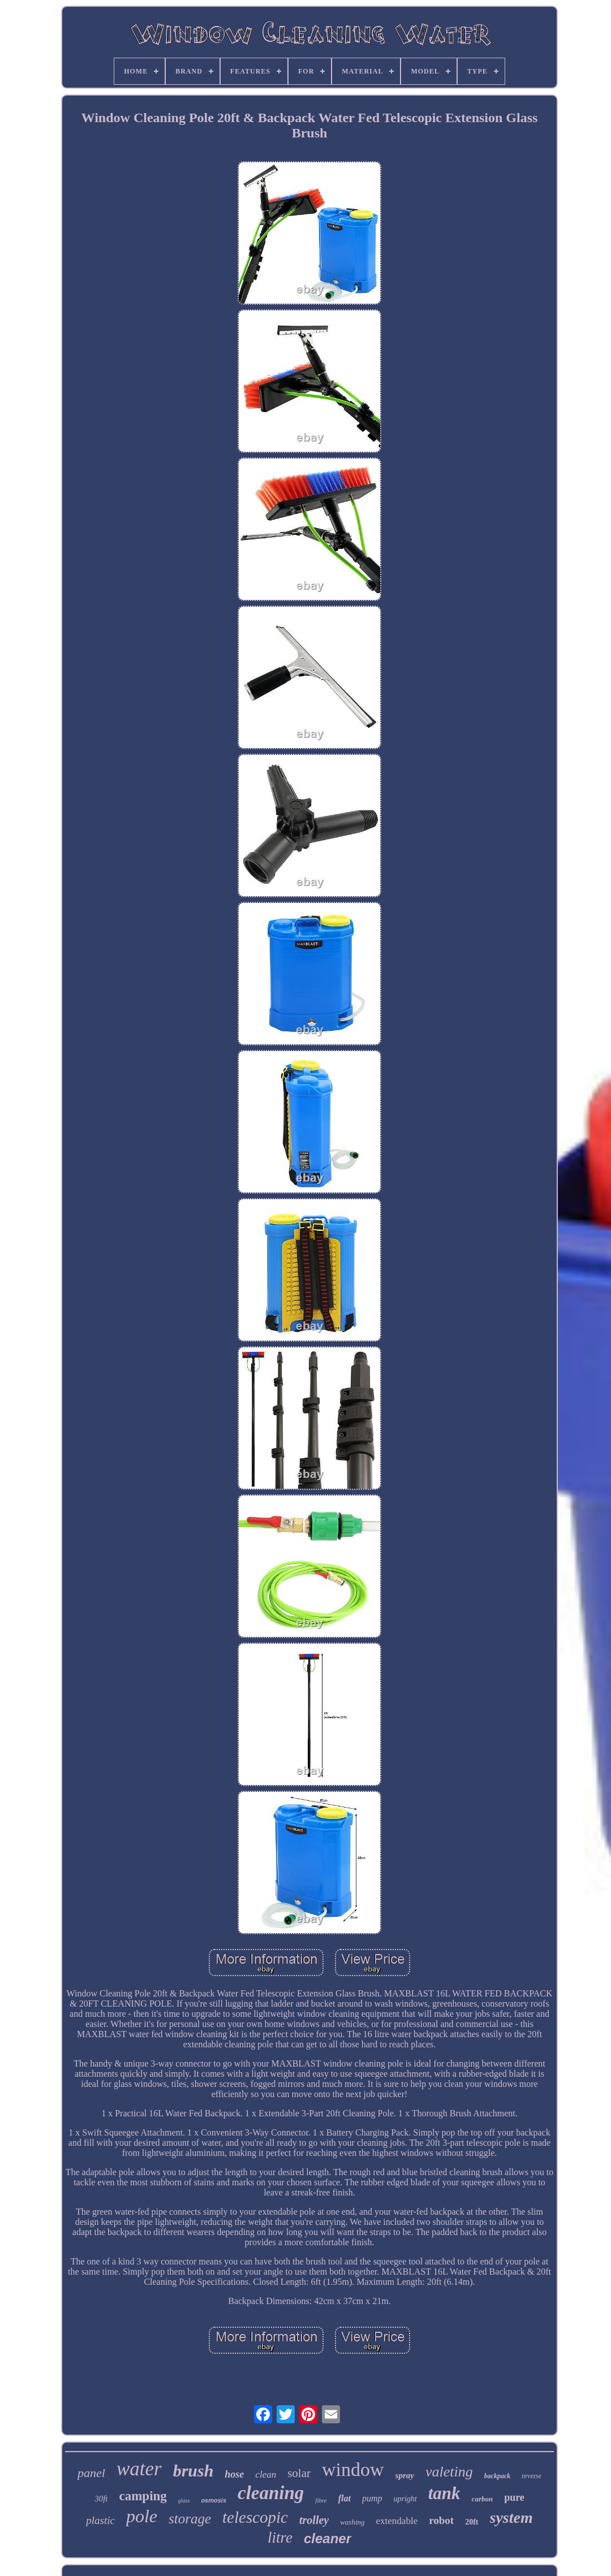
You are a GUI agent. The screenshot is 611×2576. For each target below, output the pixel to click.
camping (142, 2496)
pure (514, 2497)
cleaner (327, 2538)
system (511, 2517)
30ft (100, 2498)
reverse (531, 2476)
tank (444, 2493)
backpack (497, 2476)
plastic (100, 2520)
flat (344, 2498)
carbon (482, 2499)
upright (405, 2499)
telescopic (255, 2517)
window (353, 2469)
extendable (397, 2521)
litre (280, 2537)
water (139, 2469)
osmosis (213, 2500)
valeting (449, 2471)
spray (404, 2475)
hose (234, 2474)
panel (91, 2473)
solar (299, 2473)
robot (441, 2520)
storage (190, 2518)
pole (141, 2516)
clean (265, 2474)
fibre (320, 2500)
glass (184, 2500)
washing (352, 2522)
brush (193, 2470)
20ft (471, 2522)
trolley (314, 2520)
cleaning (271, 2493)
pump (372, 2498)
